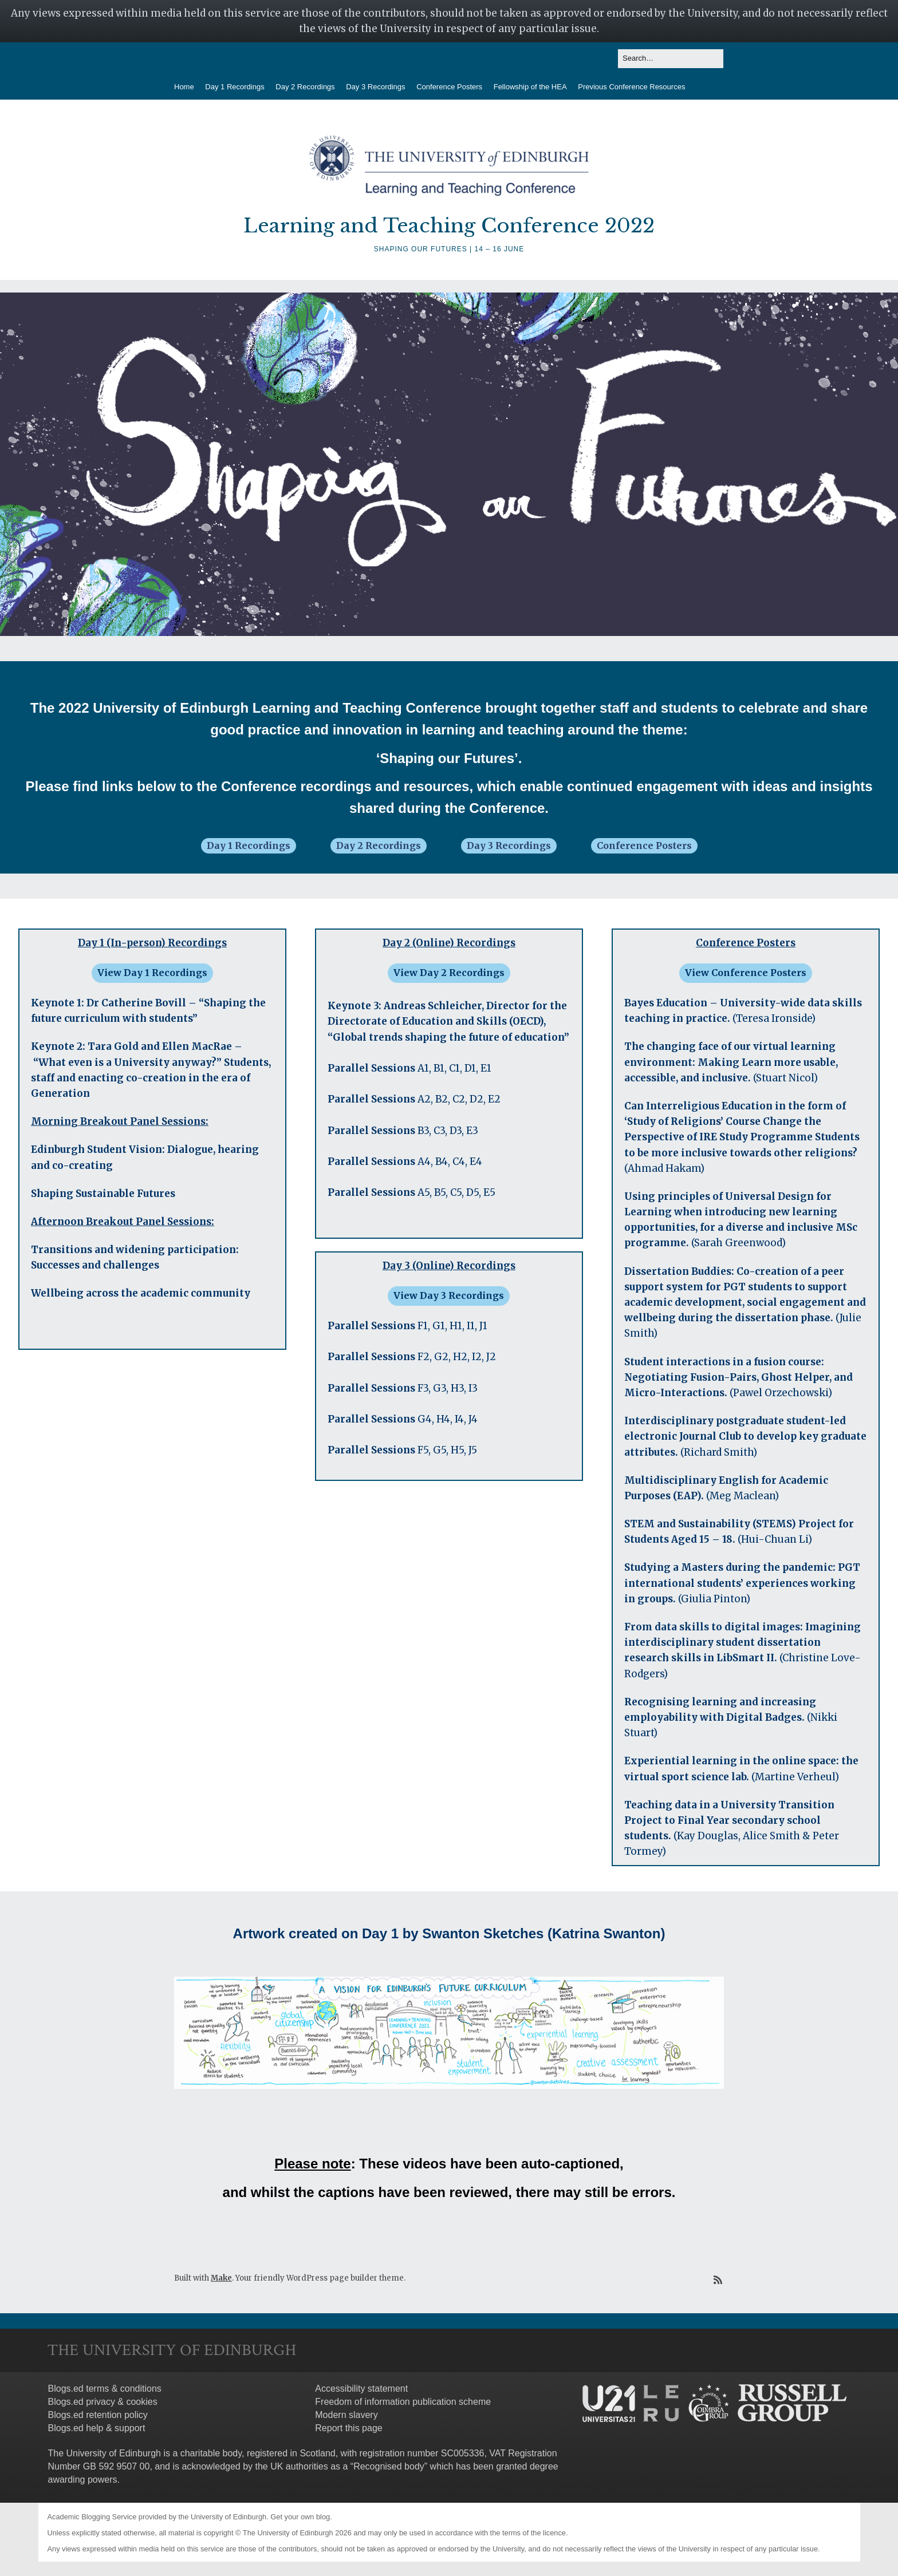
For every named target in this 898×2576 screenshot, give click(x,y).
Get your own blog (300, 2516)
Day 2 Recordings (304, 86)
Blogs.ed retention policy (98, 2415)
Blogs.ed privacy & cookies (102, 2402)
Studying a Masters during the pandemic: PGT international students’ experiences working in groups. (742, 1583)
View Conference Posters (745, 972)
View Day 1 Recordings (152, 972)
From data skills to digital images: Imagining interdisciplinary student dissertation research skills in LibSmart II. (742, 1642)
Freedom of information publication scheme (403, 2402)
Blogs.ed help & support (96, 2428)
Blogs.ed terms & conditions (105, 2388)
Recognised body (388, 2466)
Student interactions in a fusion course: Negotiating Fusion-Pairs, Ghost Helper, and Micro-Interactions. (738, 1377)
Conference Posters (449, 86)
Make (221, 2278)
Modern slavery (346, 2415)
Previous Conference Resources (631, 86)
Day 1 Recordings (234, 86)
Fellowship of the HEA (530, 86)
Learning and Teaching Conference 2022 (449, 226)
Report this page (348, 2428)
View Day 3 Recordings (448, 1295)
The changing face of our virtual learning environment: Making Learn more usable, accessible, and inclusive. (731, 1062)
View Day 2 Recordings (449, 972)
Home (184, 86)
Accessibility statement (361, 2388)
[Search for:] (670, 59)
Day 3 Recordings (375, 86)
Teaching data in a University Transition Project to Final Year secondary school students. (729, 1820)
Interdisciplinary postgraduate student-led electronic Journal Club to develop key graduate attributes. (745, 1436)
